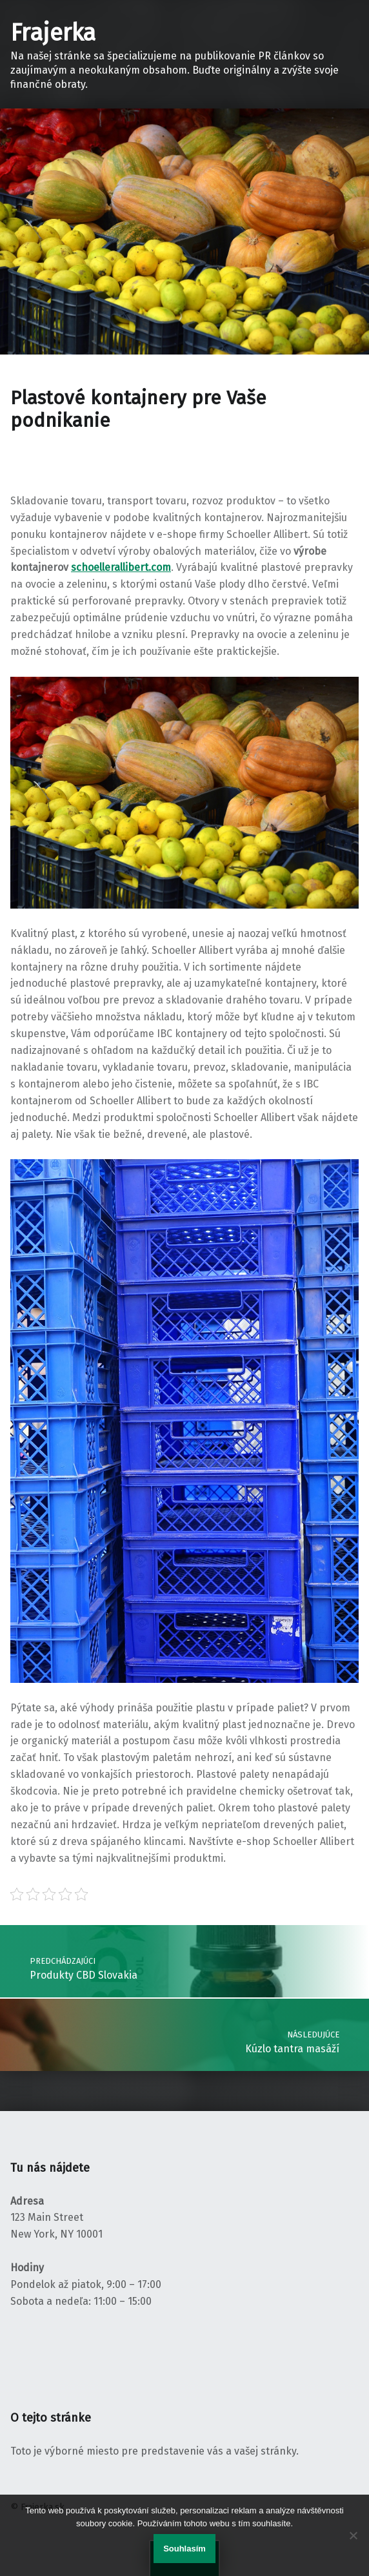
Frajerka (52, 33)
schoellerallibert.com (121, 567)
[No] (352, 2535)
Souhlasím (184, 2548)
